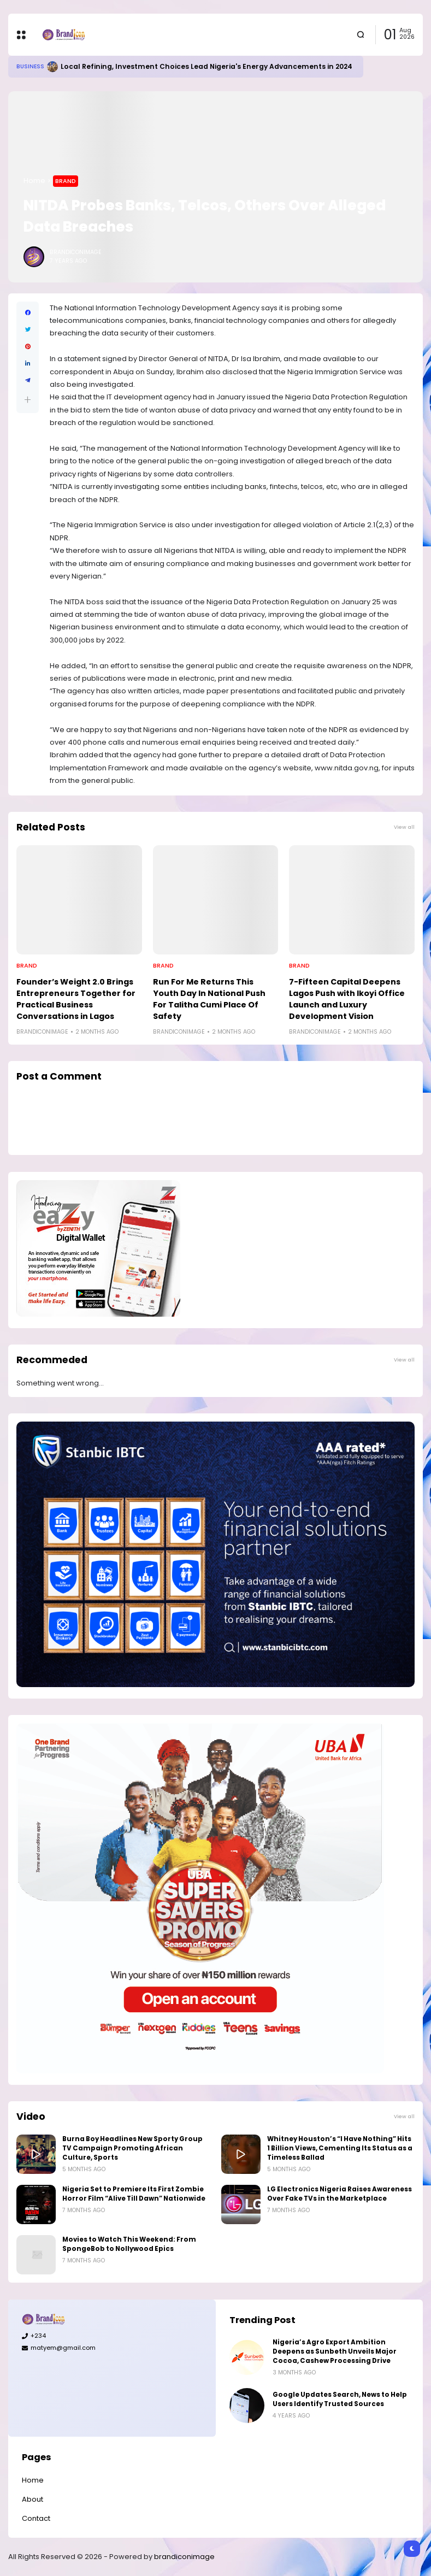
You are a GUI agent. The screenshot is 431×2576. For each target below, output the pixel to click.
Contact (36, 2518)
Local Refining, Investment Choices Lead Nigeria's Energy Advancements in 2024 (206, 66)
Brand (65, 180)
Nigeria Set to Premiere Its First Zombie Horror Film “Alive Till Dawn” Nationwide (133, 2194)
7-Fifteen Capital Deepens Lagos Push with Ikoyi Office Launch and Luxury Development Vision (347, 999)
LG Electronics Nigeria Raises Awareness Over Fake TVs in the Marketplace (339, 2194)
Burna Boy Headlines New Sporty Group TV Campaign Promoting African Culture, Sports (132, 2148)
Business (30, 66)
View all (404, 826)
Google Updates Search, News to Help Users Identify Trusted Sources (340, 2399)
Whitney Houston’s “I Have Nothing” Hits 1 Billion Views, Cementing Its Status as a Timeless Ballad (339, 2148)
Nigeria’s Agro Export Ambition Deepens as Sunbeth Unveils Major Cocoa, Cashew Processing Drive (335, 2351)
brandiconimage (184, 2556)
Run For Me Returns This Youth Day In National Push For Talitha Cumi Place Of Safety (209, 999)
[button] (28, 399)
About (32, 2499)
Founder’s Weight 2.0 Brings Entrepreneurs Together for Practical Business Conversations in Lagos (75, 999)
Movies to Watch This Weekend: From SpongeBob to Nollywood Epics (129, 2244)
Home (34, 180)
